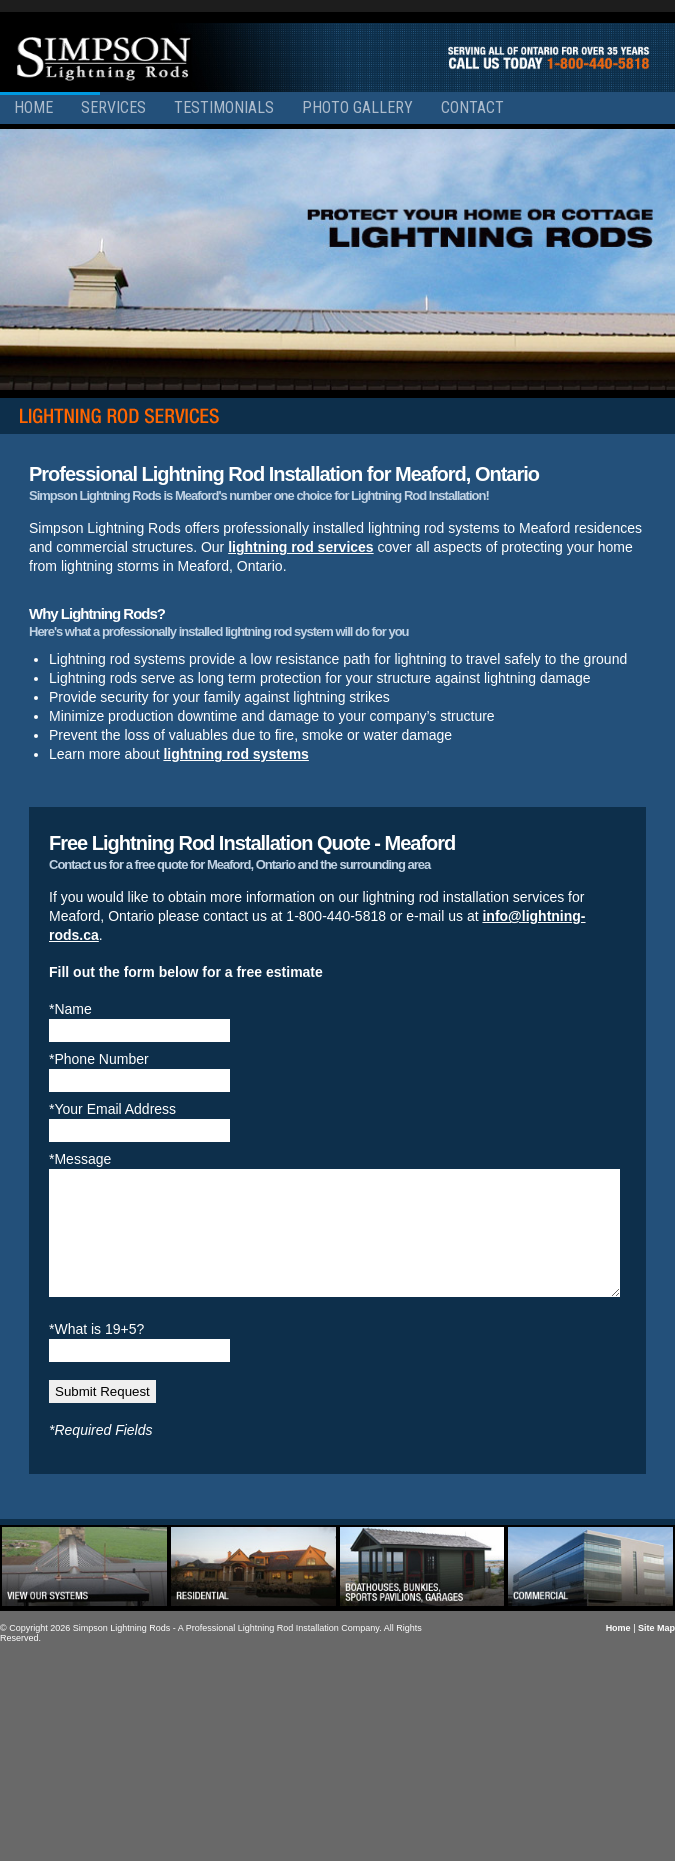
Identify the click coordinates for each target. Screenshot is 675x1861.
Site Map (656, 1652)
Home (33, 107)
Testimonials (224, 107)
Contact (472, 107)
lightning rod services (300, 547)
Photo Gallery (357, 107)
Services (113, 107)
